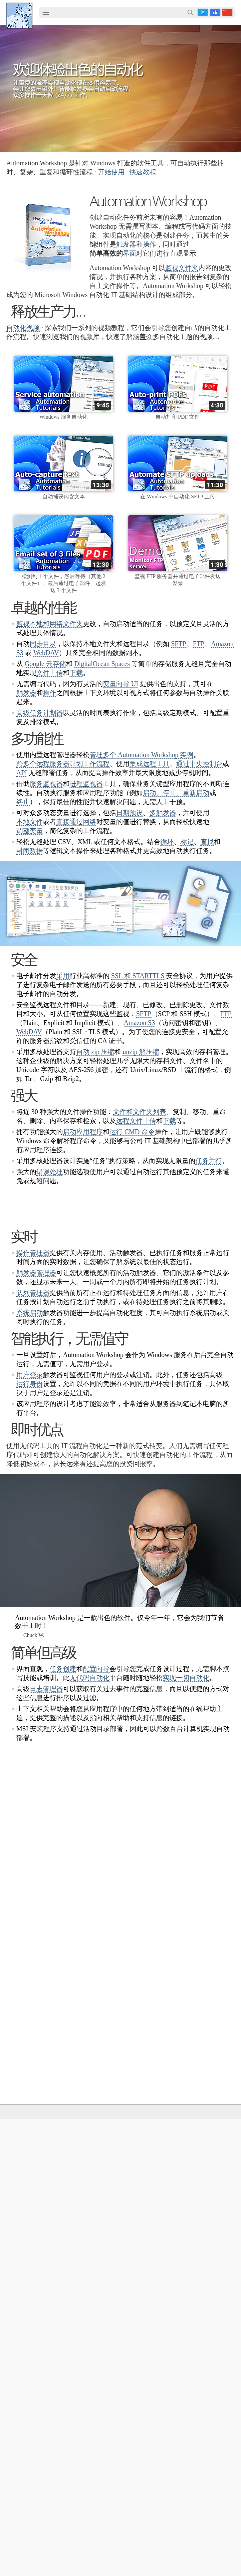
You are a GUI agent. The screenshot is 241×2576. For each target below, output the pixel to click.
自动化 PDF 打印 (35, 2401)
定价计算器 (115, 2277)
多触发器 (162, 812)
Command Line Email (126, 2171)
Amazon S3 (139, 1022)
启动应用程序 (83, 1131)
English (24, 2171)
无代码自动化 (90, 1745)
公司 (189, 2248)
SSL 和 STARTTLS (137, 975)
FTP (198, 643)
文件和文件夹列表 (139, 1111)
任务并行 (208, 1160)
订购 (103, 2248)
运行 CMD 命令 (132, 1131)
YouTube (109, 2538)
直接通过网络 (76, 821)
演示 (195, 2229)
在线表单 (200, 2267)
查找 (207, 841)
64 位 (109, 2200)
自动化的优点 (31, 2411)
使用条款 (26, 2151)
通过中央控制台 (199, 763)
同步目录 (43, 643)
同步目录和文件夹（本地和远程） (53, 2391)
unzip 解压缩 (140, 1051)
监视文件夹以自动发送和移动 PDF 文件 (60, 2467)
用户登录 (29, 1442)
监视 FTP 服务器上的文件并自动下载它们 (62, 2457)
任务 (195, 2190)
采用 (63, 975)
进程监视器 (86, 783)
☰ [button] (46, 12)
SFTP (178, 643)
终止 (23, 801)
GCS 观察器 (29, 2316)
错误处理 (49, 1171)
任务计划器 (28, 2258)
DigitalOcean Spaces (102, 663)
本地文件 (29, 821)
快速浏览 (200, 2209)
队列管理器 (33, 1360)
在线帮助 (200, 2151)
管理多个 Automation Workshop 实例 (141, 754)
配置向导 (96, 1736)
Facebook (215, 12)
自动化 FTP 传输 (34, 2513)
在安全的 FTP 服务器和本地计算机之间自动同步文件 (74, 2447)
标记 (187, 841)
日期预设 (129, 812)
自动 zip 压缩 (95, 1051)
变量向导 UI (120, 683)
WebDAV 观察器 (34, 2296)
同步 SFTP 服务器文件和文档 (49, 2503)
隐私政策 (200, 2277)
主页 (16, 2141)
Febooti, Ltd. (19, 15)
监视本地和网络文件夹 (49, 623)
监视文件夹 (181, 267)
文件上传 (49, 672)
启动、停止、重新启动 (176, 792)
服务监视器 (46, 783)
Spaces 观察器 (32, 2325)
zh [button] (227, 12)
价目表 (110, 2296)
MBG (108, 2306)
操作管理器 (33, 1320)
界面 (129, 253)
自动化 (191, 2141)
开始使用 (111, 172)
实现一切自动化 (186, 1745)
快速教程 (142, 172)
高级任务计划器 (39, 712)
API (21, 772)
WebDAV (46, 652)
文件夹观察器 (31, 2267)
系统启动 (29, 1380)
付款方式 (113, 2287)
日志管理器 (46, 1756)
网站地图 (26, 2180)
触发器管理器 (36, 1340)
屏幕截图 (200, 2161)
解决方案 (51, 2126)
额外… (23, 2354)
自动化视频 (23, 327)
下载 (76, 672)
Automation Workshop (127, 2161)
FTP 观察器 (29, 2277)
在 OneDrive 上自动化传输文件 (50, 2494)
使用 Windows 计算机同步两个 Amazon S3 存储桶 (72, 2438)
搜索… (190, 12)
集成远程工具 (149, 763)
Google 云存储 (45, 663)
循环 (167, 841)
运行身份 (29, 1451)
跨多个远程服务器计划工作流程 (63, 763)
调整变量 (29, 830)
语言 (21, 2161)
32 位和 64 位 (118, 2190)
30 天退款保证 (213, 1901)
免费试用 (113, 2151)
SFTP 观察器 (30, 2287)
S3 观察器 (27, 2306)
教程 (195, 2219)
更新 (108, 2180)
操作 (149, 244)
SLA (194, 2287)
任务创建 (63, 1736)
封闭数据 (29, 850)
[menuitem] (46, 13)
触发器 (126, 244)
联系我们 (200, 2258)
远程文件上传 (136, 1120)
